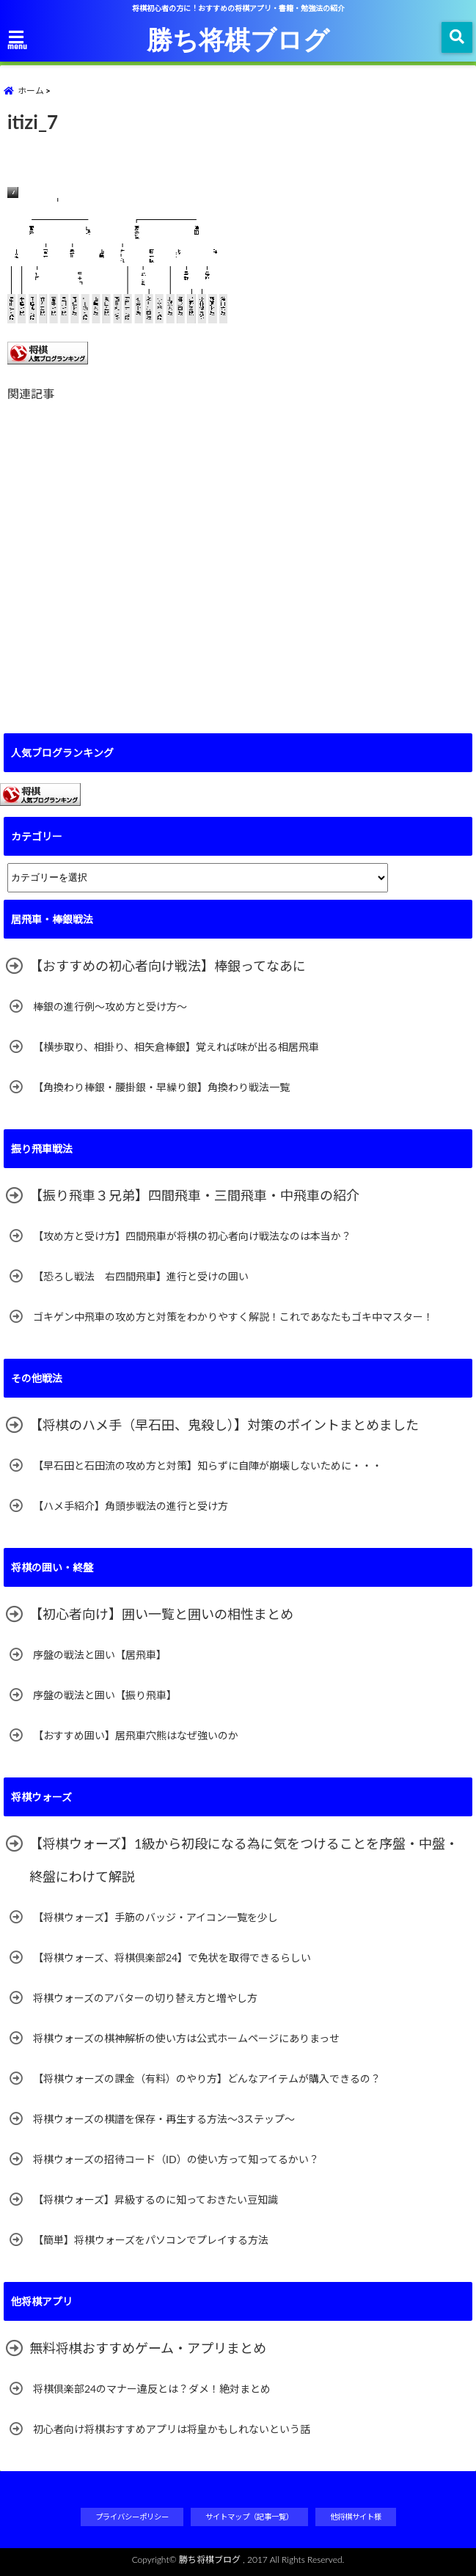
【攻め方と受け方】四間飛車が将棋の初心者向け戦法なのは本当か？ (197, 1236)
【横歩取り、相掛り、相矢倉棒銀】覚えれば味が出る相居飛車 (176, 1047)
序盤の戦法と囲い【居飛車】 (99, 1654)
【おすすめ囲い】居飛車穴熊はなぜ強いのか (135, 1735)
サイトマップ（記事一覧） (249, 2516)
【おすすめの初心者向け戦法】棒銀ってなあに (167, 966)
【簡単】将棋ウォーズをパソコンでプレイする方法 (150, 2240)
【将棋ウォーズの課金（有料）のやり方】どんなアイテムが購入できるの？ (207, 2078)
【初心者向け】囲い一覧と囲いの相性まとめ (161, 1614)
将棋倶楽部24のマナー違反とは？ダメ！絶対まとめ (152, 2388)
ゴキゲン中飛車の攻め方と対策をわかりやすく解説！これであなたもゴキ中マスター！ (233, 1316)
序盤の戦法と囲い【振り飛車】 (105, 1695)
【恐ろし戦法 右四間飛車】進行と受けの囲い (141, 1276)
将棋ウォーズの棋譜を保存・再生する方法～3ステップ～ (164, 2119)
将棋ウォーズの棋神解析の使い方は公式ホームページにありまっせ (186, 2038)
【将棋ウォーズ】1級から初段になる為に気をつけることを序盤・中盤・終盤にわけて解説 (243, 1860)
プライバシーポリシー (132, 2516)
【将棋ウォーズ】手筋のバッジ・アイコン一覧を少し (155, 1917)
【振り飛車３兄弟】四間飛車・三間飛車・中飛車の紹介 (194, 1195)
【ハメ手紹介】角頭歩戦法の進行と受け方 (130, 1506)
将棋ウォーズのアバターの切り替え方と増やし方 (145, 1998)
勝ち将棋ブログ (238, 39)
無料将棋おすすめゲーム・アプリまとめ (147, 2348)
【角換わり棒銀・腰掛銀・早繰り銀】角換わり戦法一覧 (161, 1087)
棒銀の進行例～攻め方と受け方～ (110, 1006)
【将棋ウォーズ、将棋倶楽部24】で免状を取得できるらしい (172, 1957)
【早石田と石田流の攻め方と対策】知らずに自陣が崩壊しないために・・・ (207, 1465)
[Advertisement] (238, 558)
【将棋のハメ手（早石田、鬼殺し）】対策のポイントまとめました (224, 1425)
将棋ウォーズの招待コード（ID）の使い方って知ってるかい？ (176, 2159)
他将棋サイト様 (355, 2516)
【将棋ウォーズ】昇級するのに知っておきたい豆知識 (155, 2199)
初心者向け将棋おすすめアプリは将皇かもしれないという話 (171, 2429)
